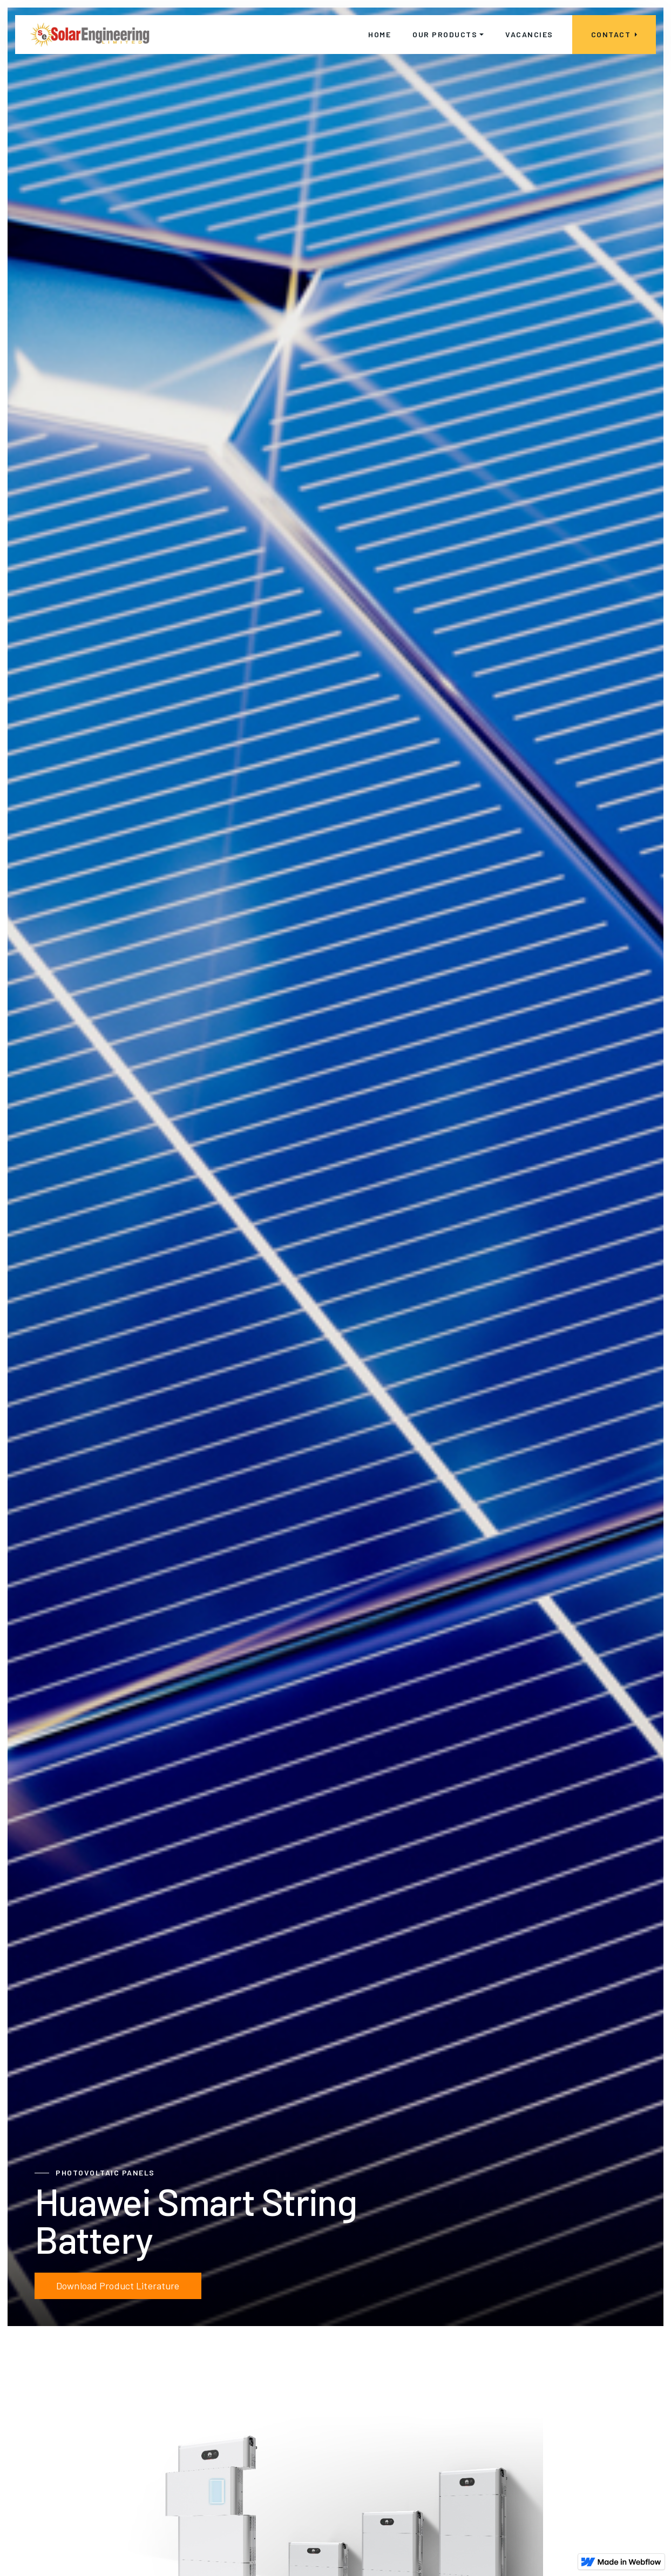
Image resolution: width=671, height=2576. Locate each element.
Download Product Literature (118, 2286)
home (379, 34)
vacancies (529, 34)
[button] (448, 34)
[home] (90, 34)
